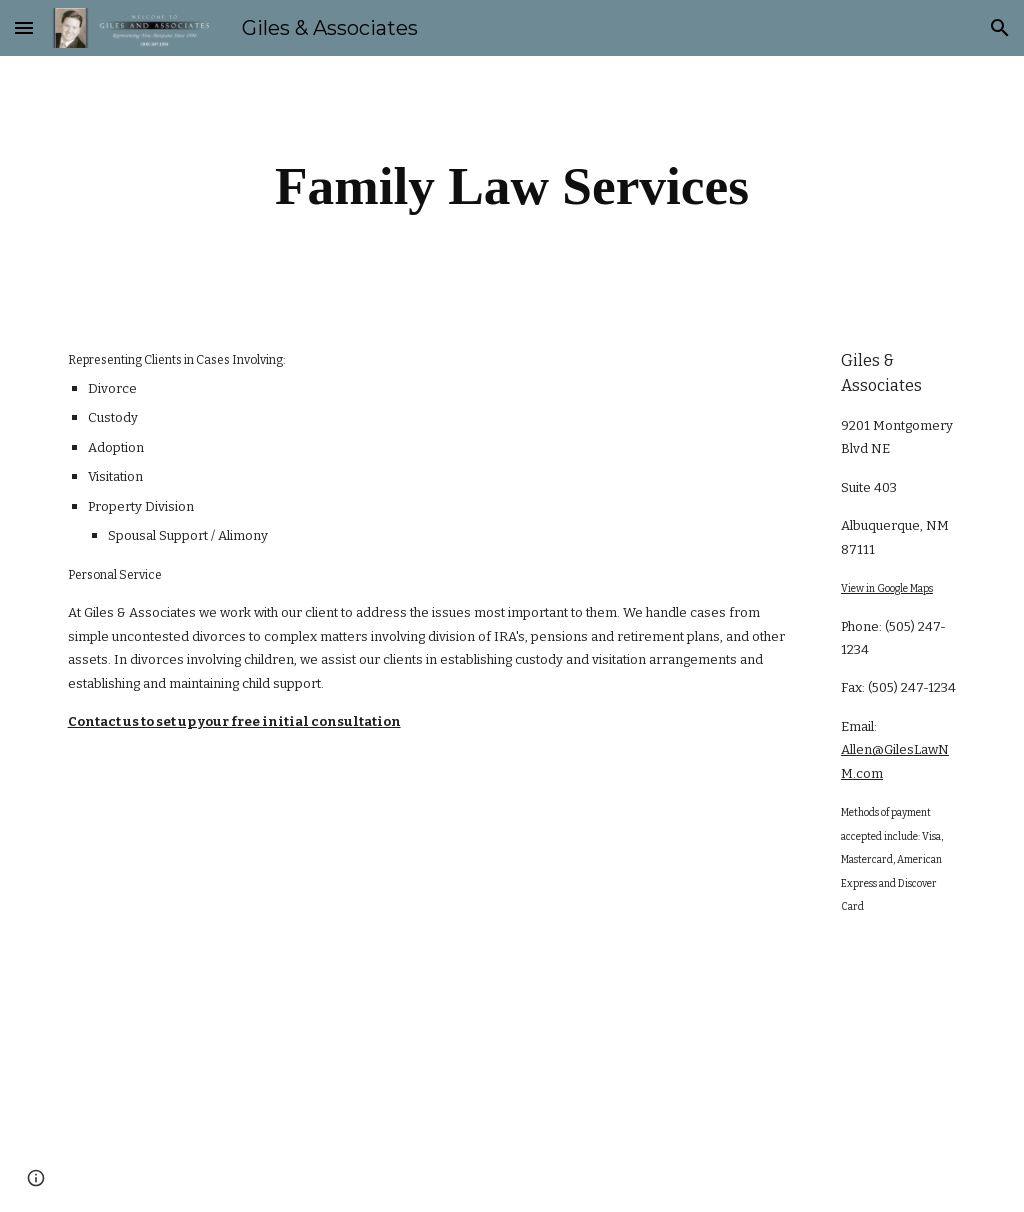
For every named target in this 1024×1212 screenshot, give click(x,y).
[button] (24, 27)
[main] (511, 186)
